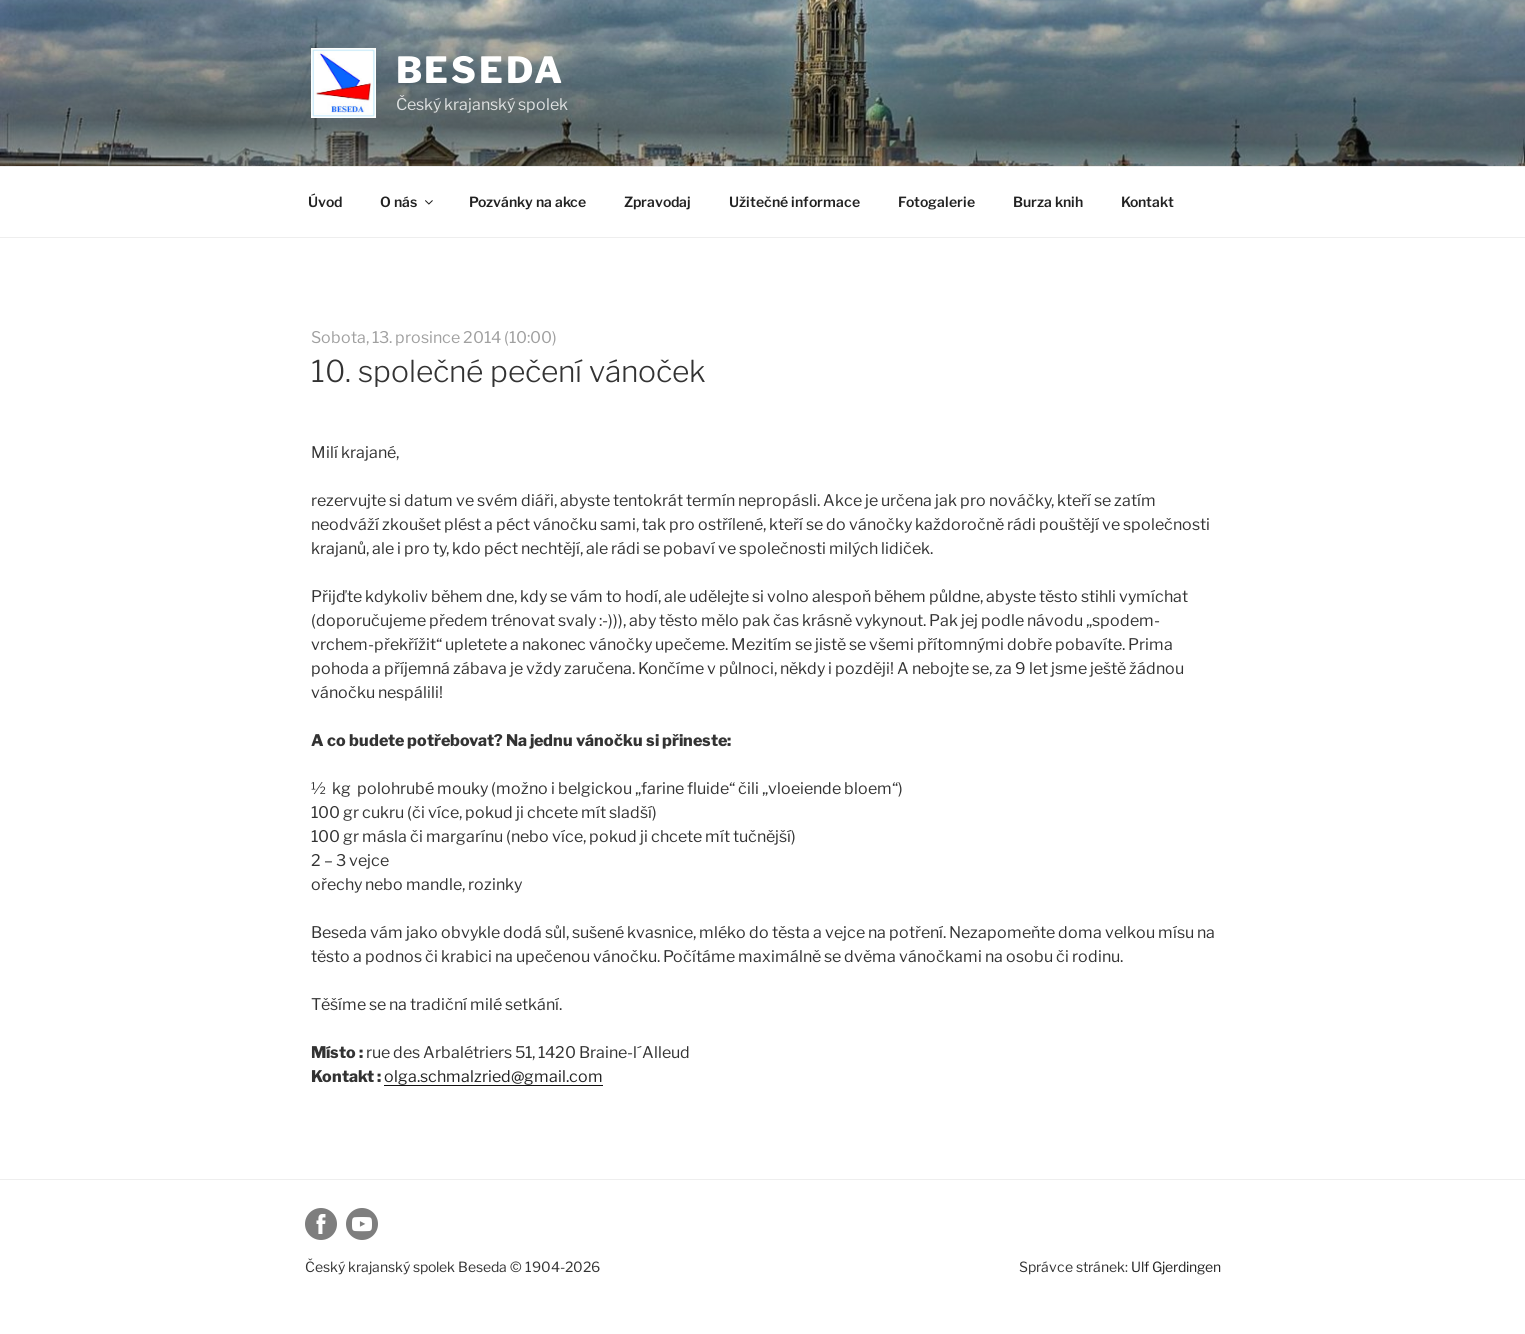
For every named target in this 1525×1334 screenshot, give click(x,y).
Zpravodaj (657, 201)
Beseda (480, 70)
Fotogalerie (936, 201)
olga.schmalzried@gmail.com (493, 1076)
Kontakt (1147, 201)
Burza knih (1048, 201)
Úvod (325, 201)
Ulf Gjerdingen (1176, 1266)
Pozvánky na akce (527, 201)
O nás (408, 201)
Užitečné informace (794, 201)
